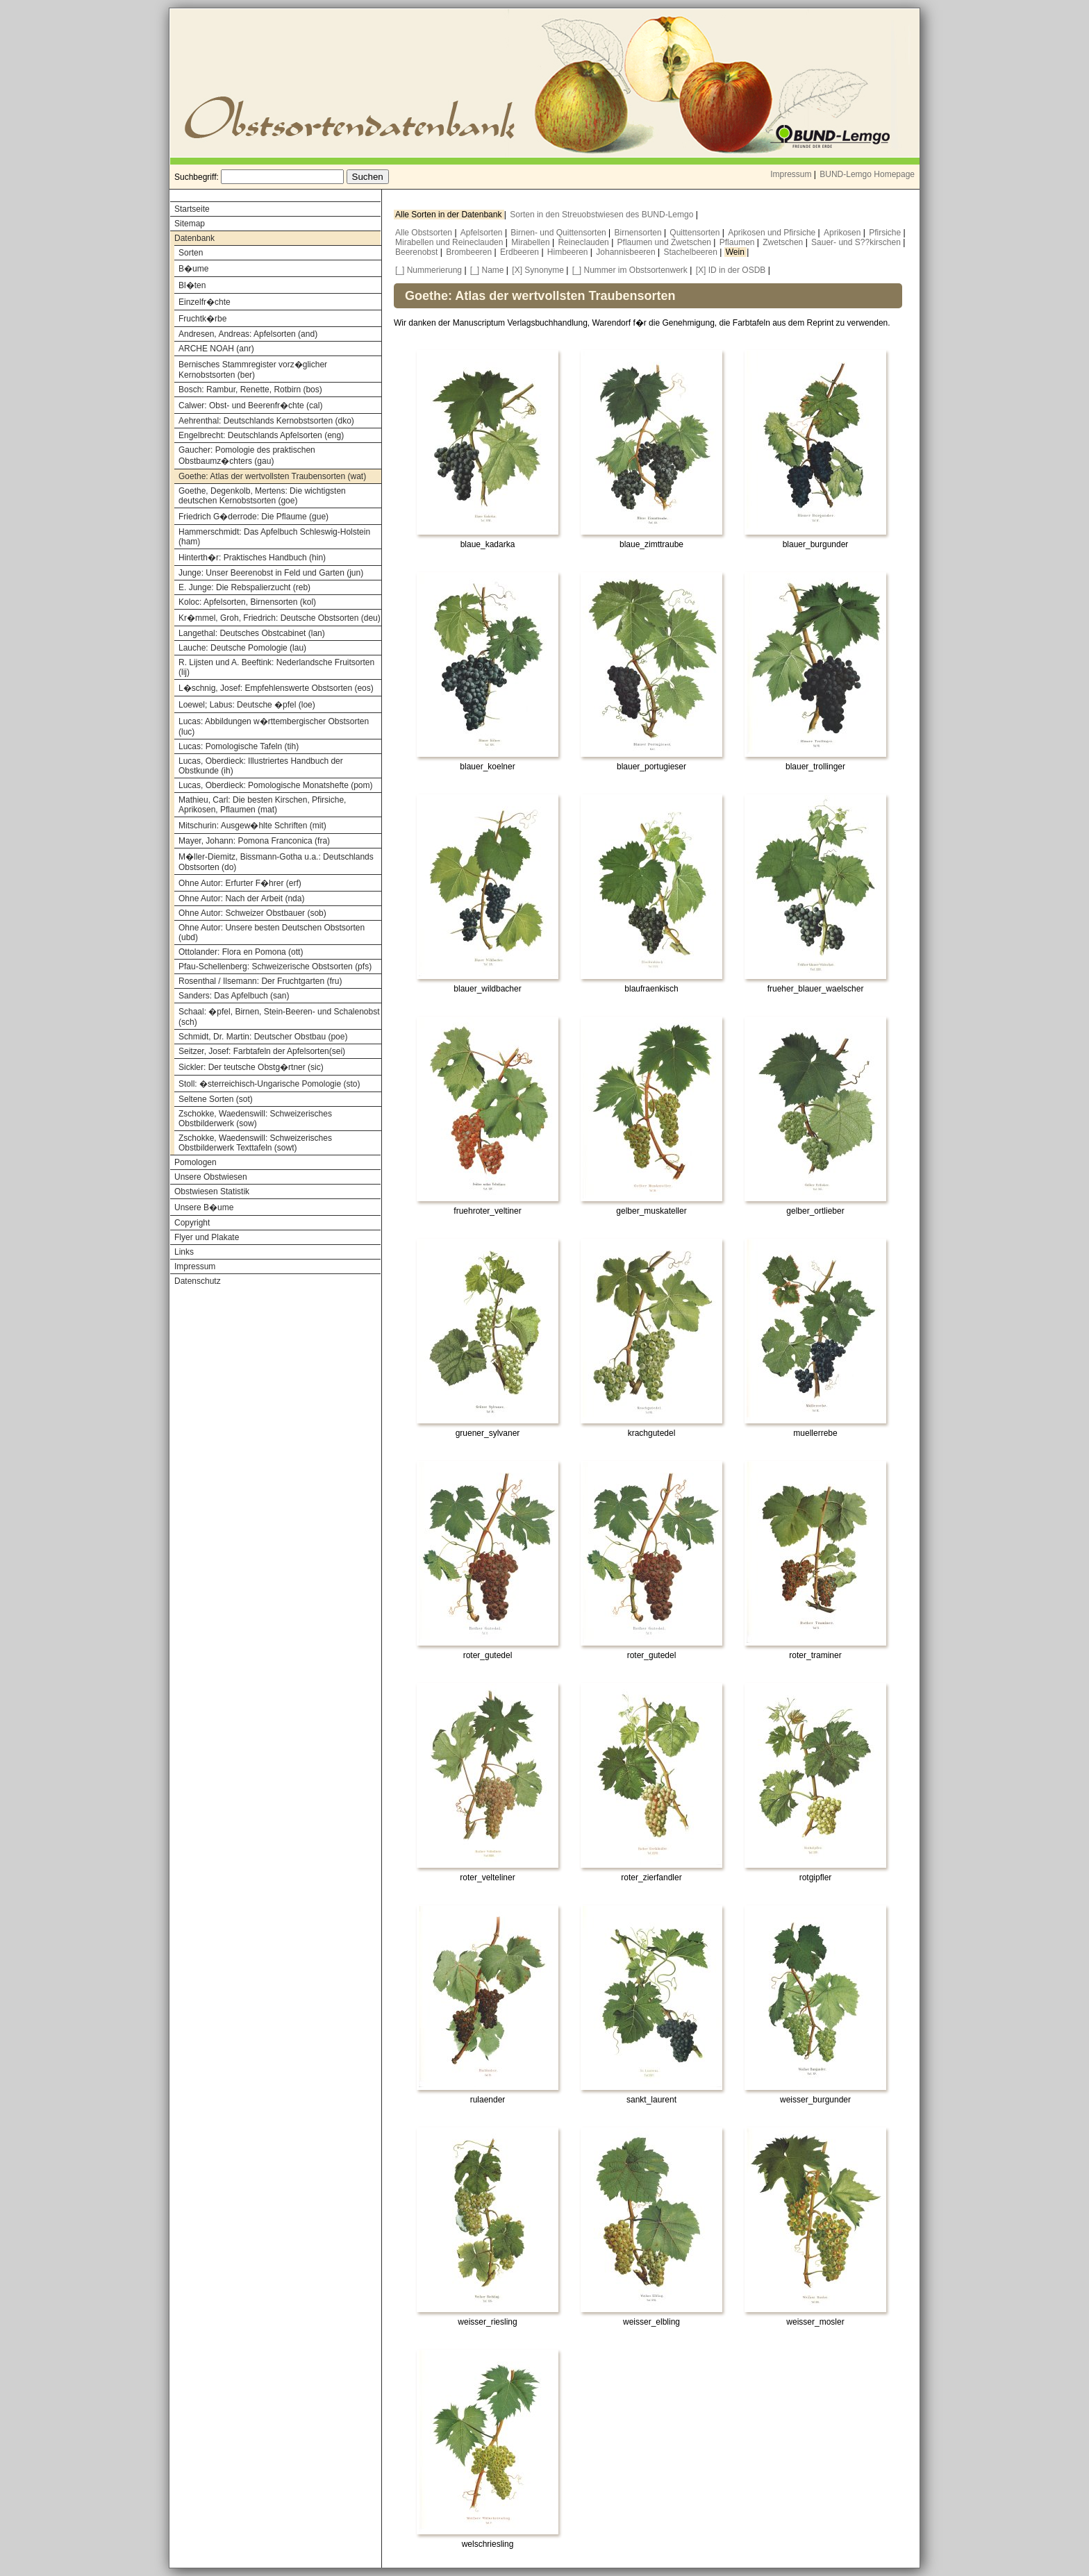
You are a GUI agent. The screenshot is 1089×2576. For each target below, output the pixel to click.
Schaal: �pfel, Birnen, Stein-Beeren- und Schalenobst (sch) (279, 1017)
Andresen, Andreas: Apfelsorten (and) (247, 334)
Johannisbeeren (627, 252)
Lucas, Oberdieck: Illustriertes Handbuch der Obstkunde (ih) (260, 766)
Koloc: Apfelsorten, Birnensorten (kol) (247, 602)
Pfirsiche (886, 232)
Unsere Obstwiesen (210, 1177)
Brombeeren (470, 252)
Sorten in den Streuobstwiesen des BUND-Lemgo (602, 214)
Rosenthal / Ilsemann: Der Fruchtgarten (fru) (260, 981)
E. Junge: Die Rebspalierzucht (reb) (244, 587)
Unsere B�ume (203, 1207)
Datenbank (194, 238)
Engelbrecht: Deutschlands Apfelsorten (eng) (261, 435)
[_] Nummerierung (428, 270)
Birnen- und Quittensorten (559, 232)
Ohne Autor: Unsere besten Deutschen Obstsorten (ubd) (271, 932)
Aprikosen (843, 232)
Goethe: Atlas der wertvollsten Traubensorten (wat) (272, 476)
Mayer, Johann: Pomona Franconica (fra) (254, 841)
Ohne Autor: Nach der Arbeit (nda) (241, 898)
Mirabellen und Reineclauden (450, 242)
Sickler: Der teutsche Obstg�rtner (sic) (251, 1067)
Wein (736, 252)
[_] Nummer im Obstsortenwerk (630, 270)
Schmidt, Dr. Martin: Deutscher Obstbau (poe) (262, 1037)
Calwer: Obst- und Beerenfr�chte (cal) (250, 405)
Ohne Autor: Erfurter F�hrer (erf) (239, 883)
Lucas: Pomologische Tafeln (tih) (238, 746)
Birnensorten (639, 232)
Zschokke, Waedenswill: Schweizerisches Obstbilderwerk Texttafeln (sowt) (255, 1143)
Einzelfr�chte (204, 302)
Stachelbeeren (692, 252)
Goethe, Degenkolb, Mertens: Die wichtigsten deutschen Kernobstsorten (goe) (262, 495)
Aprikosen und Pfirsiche (772, 232)
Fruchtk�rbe (202, 319)
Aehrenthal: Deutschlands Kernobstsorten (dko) (266, 421)
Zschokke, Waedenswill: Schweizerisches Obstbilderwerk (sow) (255, 1118)
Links (184, 1252)
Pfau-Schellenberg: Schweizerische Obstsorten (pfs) (275, 966)
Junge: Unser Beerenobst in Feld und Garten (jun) (270, 573)
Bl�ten (192, 285)
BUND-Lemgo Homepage (867, 174)
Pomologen (195, 1162)
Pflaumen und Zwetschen (665, 242)
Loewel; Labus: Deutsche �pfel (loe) (246, 705)
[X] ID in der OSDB (731, 270)
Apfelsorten (482, 232)
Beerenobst (417, 252)
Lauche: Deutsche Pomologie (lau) (242, 648)
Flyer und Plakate (206, 1237)
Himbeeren (568, 252)
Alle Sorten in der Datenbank (449, 214)
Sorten (190, 253)
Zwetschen (784, 242)
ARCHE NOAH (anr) (216, 348)
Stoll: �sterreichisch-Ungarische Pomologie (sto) (269, 1084)
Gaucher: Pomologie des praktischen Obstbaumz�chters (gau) (246, 455)
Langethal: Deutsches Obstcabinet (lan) (251, 633)
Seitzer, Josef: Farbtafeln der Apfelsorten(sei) (261, 1051)
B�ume (193, 269)
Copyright (192, 1223)
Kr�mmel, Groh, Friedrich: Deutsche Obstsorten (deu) (279, 618)
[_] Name (487, 270)
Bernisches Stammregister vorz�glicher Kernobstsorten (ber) (252, 370)
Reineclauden (584, 242)
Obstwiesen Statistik (211, 1191)
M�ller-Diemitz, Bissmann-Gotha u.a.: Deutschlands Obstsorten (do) (276, 862)
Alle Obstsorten (424, 232)
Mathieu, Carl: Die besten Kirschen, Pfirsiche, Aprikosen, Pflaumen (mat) (262, 804)
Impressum (790, 174)
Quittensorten (696, 232)
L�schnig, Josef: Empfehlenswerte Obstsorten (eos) (276, 688)
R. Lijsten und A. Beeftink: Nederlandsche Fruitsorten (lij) (276, 667)
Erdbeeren (520, 252)
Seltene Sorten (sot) (215, 1099)
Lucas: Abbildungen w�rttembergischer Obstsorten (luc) (273, 727)
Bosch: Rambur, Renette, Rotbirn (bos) (250, 389)
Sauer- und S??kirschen (857, 242)
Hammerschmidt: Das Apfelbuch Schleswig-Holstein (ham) (274, 536)
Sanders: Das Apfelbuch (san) (233, 996)
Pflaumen (738, 242)
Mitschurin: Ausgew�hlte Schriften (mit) (252, 825)
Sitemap (189, 223)
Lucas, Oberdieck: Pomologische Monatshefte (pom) (275, 785)
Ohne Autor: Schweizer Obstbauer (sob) (252, 913)
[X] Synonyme (538, 270)
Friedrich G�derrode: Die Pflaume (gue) (253, 516)
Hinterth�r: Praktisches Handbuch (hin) (252, 557)
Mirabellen (531, 242)
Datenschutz (197, 1281)
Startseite (192, 209)
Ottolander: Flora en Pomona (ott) (240, 952)
